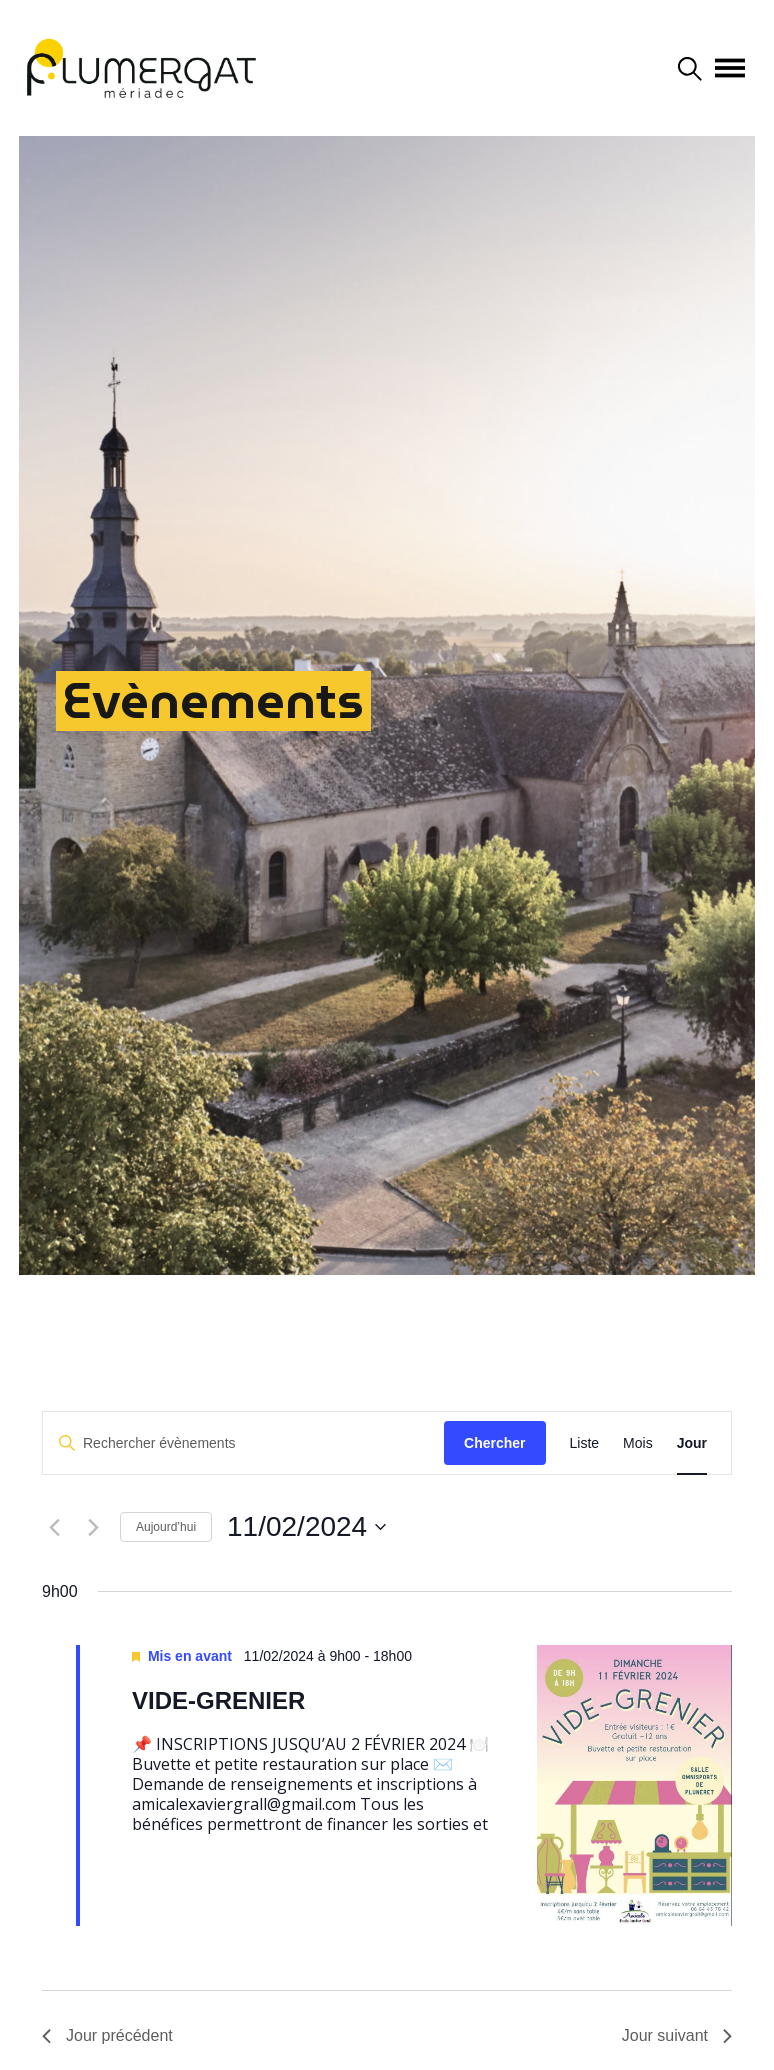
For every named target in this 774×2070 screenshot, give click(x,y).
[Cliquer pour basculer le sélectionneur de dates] (306, 1527)
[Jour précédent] (54, 1527)
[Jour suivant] (93, 1527)
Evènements (213, 700)
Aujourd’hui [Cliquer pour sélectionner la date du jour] (166, 1527)
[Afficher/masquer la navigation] (730, 68)
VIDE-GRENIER (218, 1700)
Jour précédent (107, 2035)
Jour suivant (677, 2035)
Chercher (494, 1443)
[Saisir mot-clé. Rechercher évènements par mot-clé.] (243, 1443)
